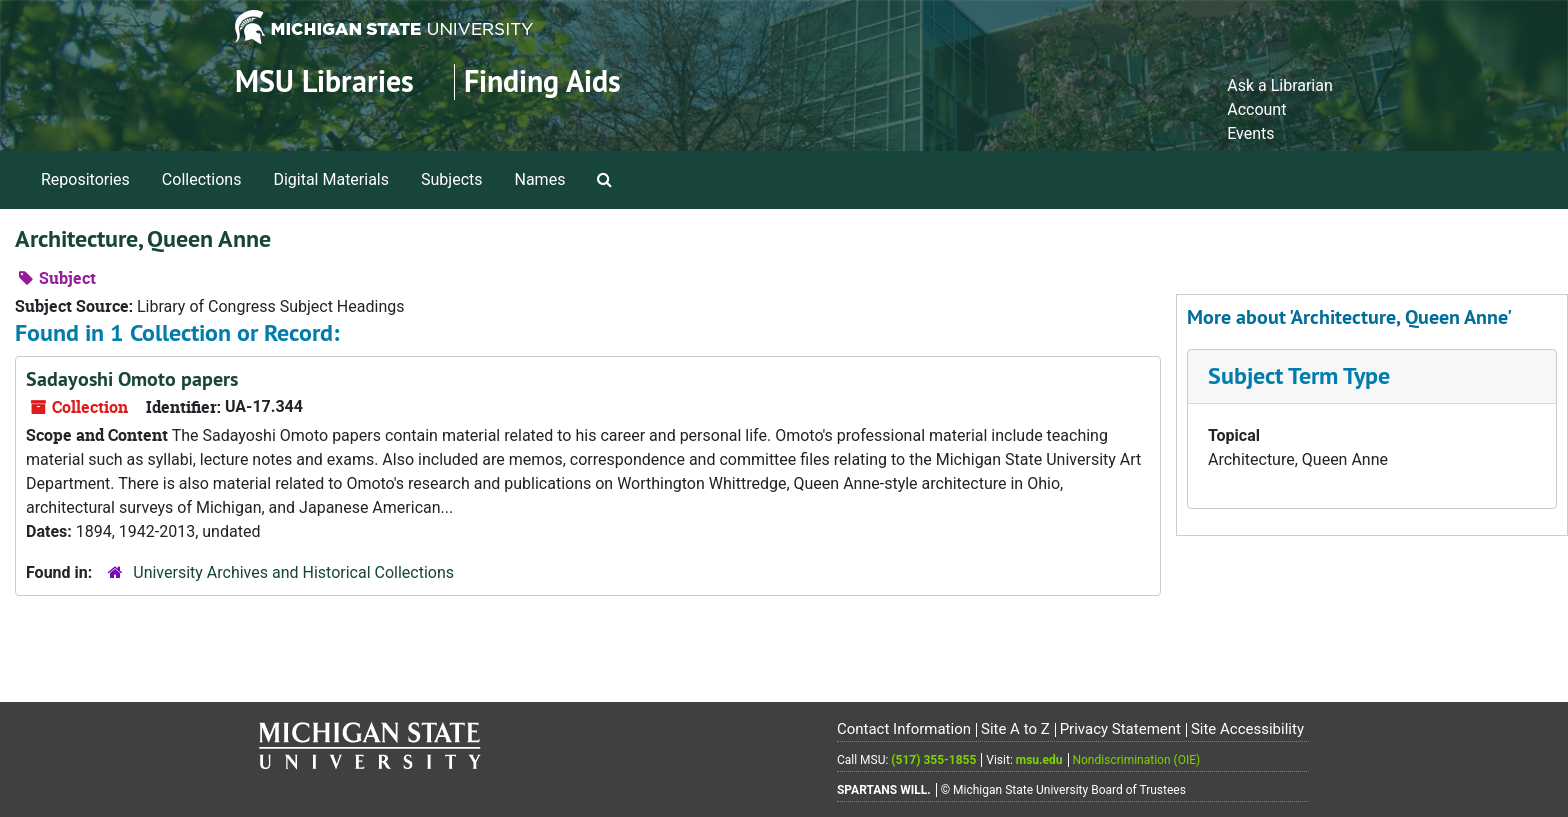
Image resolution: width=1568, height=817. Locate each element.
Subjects (451, 179)
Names (540, 179)
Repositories (85, 179)
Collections (202, 179)
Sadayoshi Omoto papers (132, 379)
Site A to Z (1015, 729)
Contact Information (904, 729)
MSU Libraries (324, 81)
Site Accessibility (1247, 729)
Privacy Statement (1120, 729)
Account (1256, 109)
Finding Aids (542, 81)
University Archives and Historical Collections (293, 572)
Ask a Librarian (1280, 85)
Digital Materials (331, 179)
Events (1250, 133)
